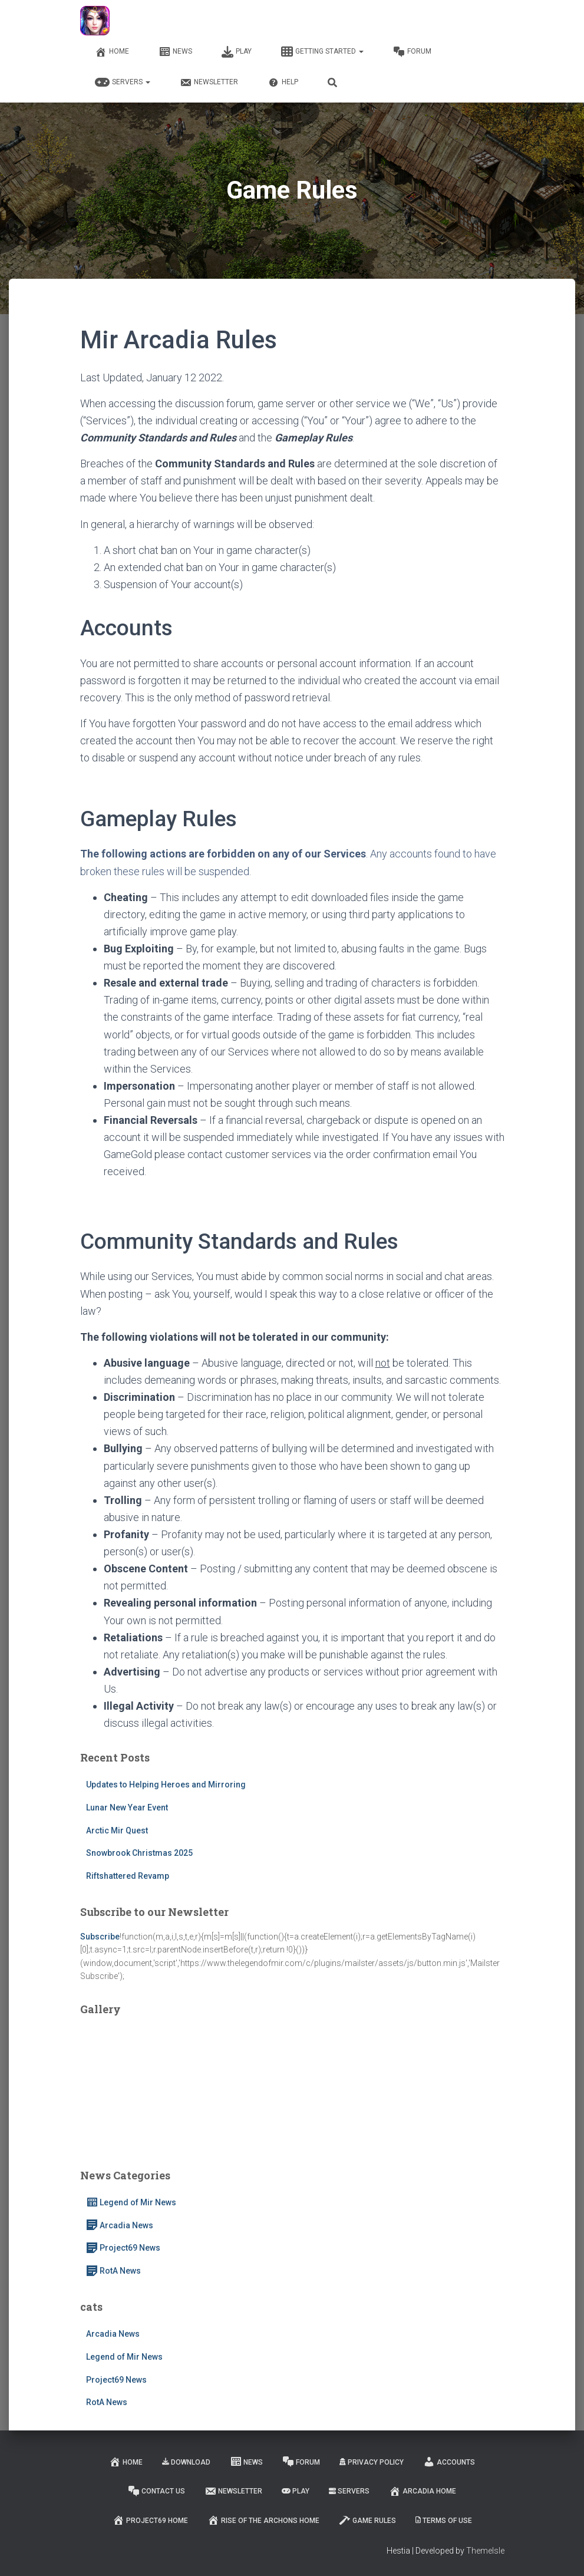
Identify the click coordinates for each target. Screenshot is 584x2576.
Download (186, 2462)
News (175, 52)
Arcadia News (119, 2225)
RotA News (113, 2270)
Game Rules (367, 2520)
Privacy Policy (371, 2462)
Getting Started (322, 52)
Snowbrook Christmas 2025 (139, 1853)
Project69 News (123, 2247)
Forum (412, 52)
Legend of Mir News (131, 2202)
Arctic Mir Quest (117, 1830)
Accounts (449, 2462)
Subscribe (100, 1936)
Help (283, 82)
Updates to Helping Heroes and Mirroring (166, 1784)
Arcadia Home (422, 2491)
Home (112, 52)
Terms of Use (443, 2520)
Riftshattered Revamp (127, 1876)
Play (237, 52)
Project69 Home (150, 2520)
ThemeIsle (485, 2550)
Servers (122, 82)
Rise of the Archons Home (263, 2520)
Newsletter (209, 82)
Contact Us (156, 2491)
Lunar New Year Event (127, 1807)
